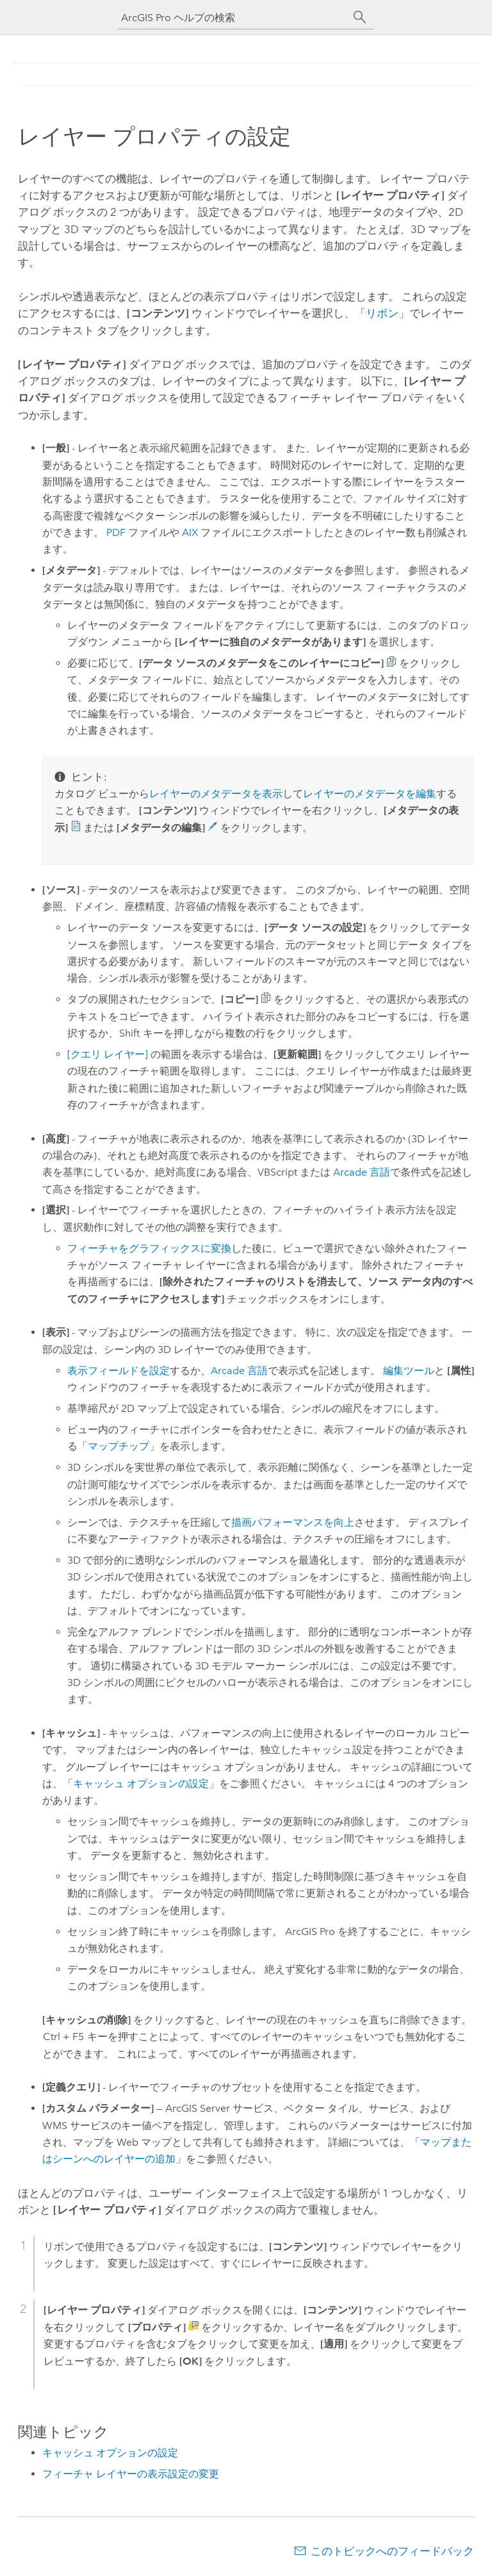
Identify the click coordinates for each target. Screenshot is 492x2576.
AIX (190, 532)
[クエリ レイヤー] (107, 1054)
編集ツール (408, 1371)
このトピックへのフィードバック (392, 2551)
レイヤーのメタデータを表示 (216, 794)
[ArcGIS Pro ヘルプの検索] (233, 17)
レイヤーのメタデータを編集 (369, 794)
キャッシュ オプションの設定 (141, 1784)
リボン (382, 313)
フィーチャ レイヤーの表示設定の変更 (130, 2474)
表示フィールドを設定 (118, 1371)
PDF (116, 532)
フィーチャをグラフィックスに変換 (149, 1248)
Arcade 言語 (361, 1172)
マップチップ (118, 1446)
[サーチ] (360, 17)
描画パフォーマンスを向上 (292, 1522)
